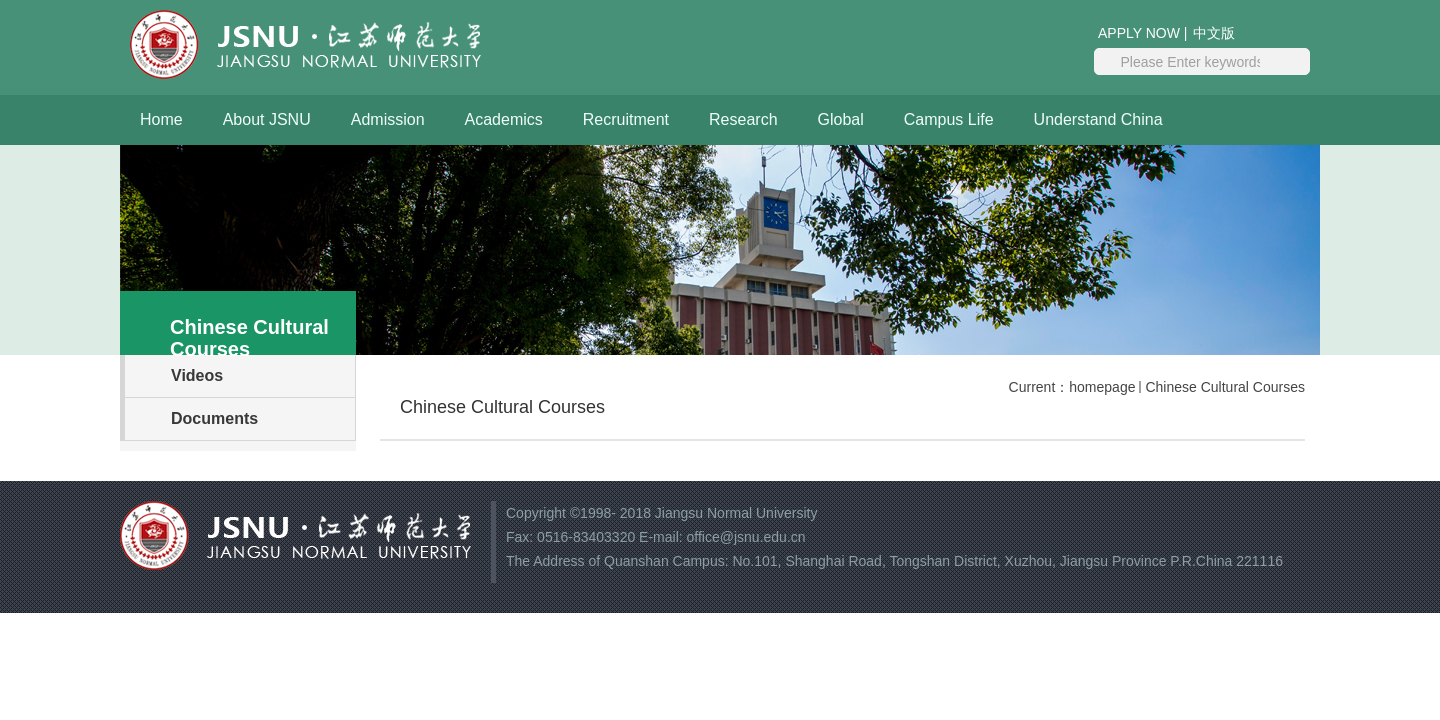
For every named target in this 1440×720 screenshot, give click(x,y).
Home (161, 119)
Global (841, 119)
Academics (504, 119)
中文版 (1214, 33)
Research (743, 119)
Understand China (1098, 119)
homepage (1102, 387)
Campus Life (949, 119)
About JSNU (267, 119)
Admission (388, 119)
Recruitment (626, 119)
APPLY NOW (1139, 33)
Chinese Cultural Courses (1225, 387)
